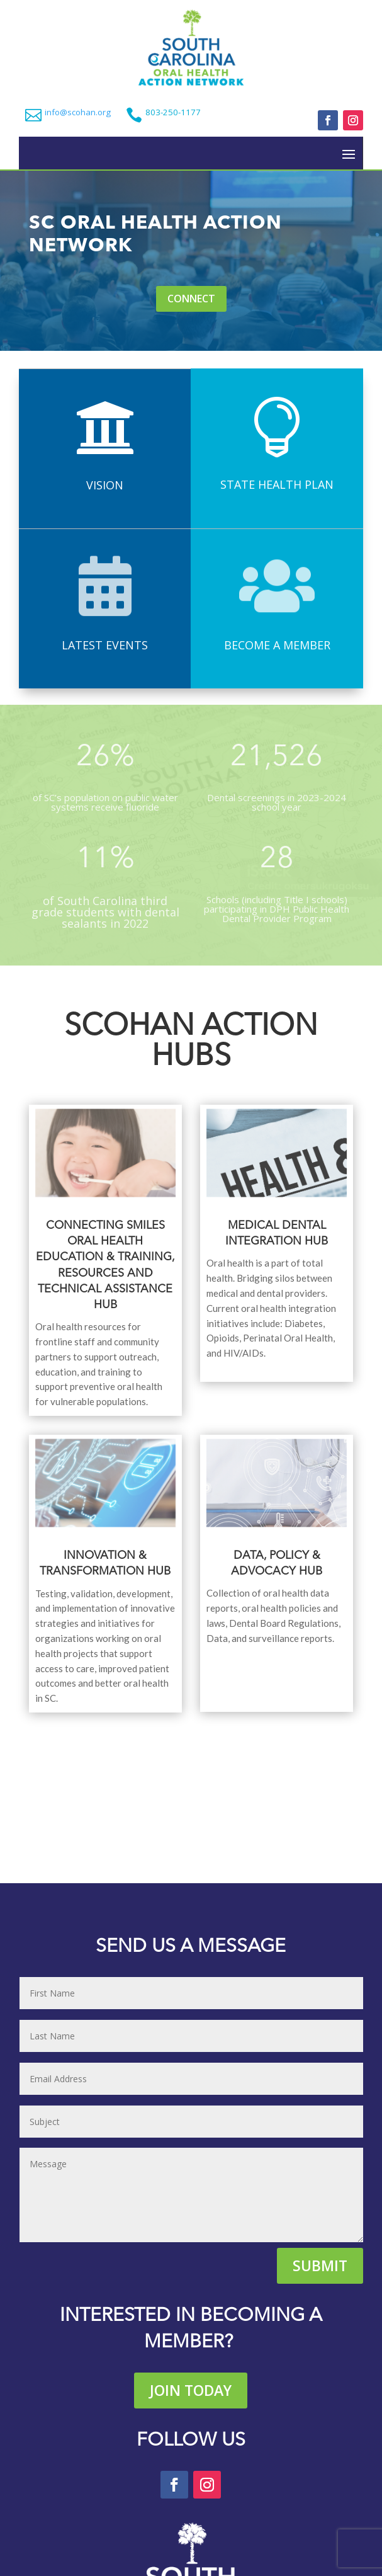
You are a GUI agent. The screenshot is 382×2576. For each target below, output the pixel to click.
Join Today (191, 2390)
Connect (191, 298)
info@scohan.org (78, 112)
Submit (320, 2265)
